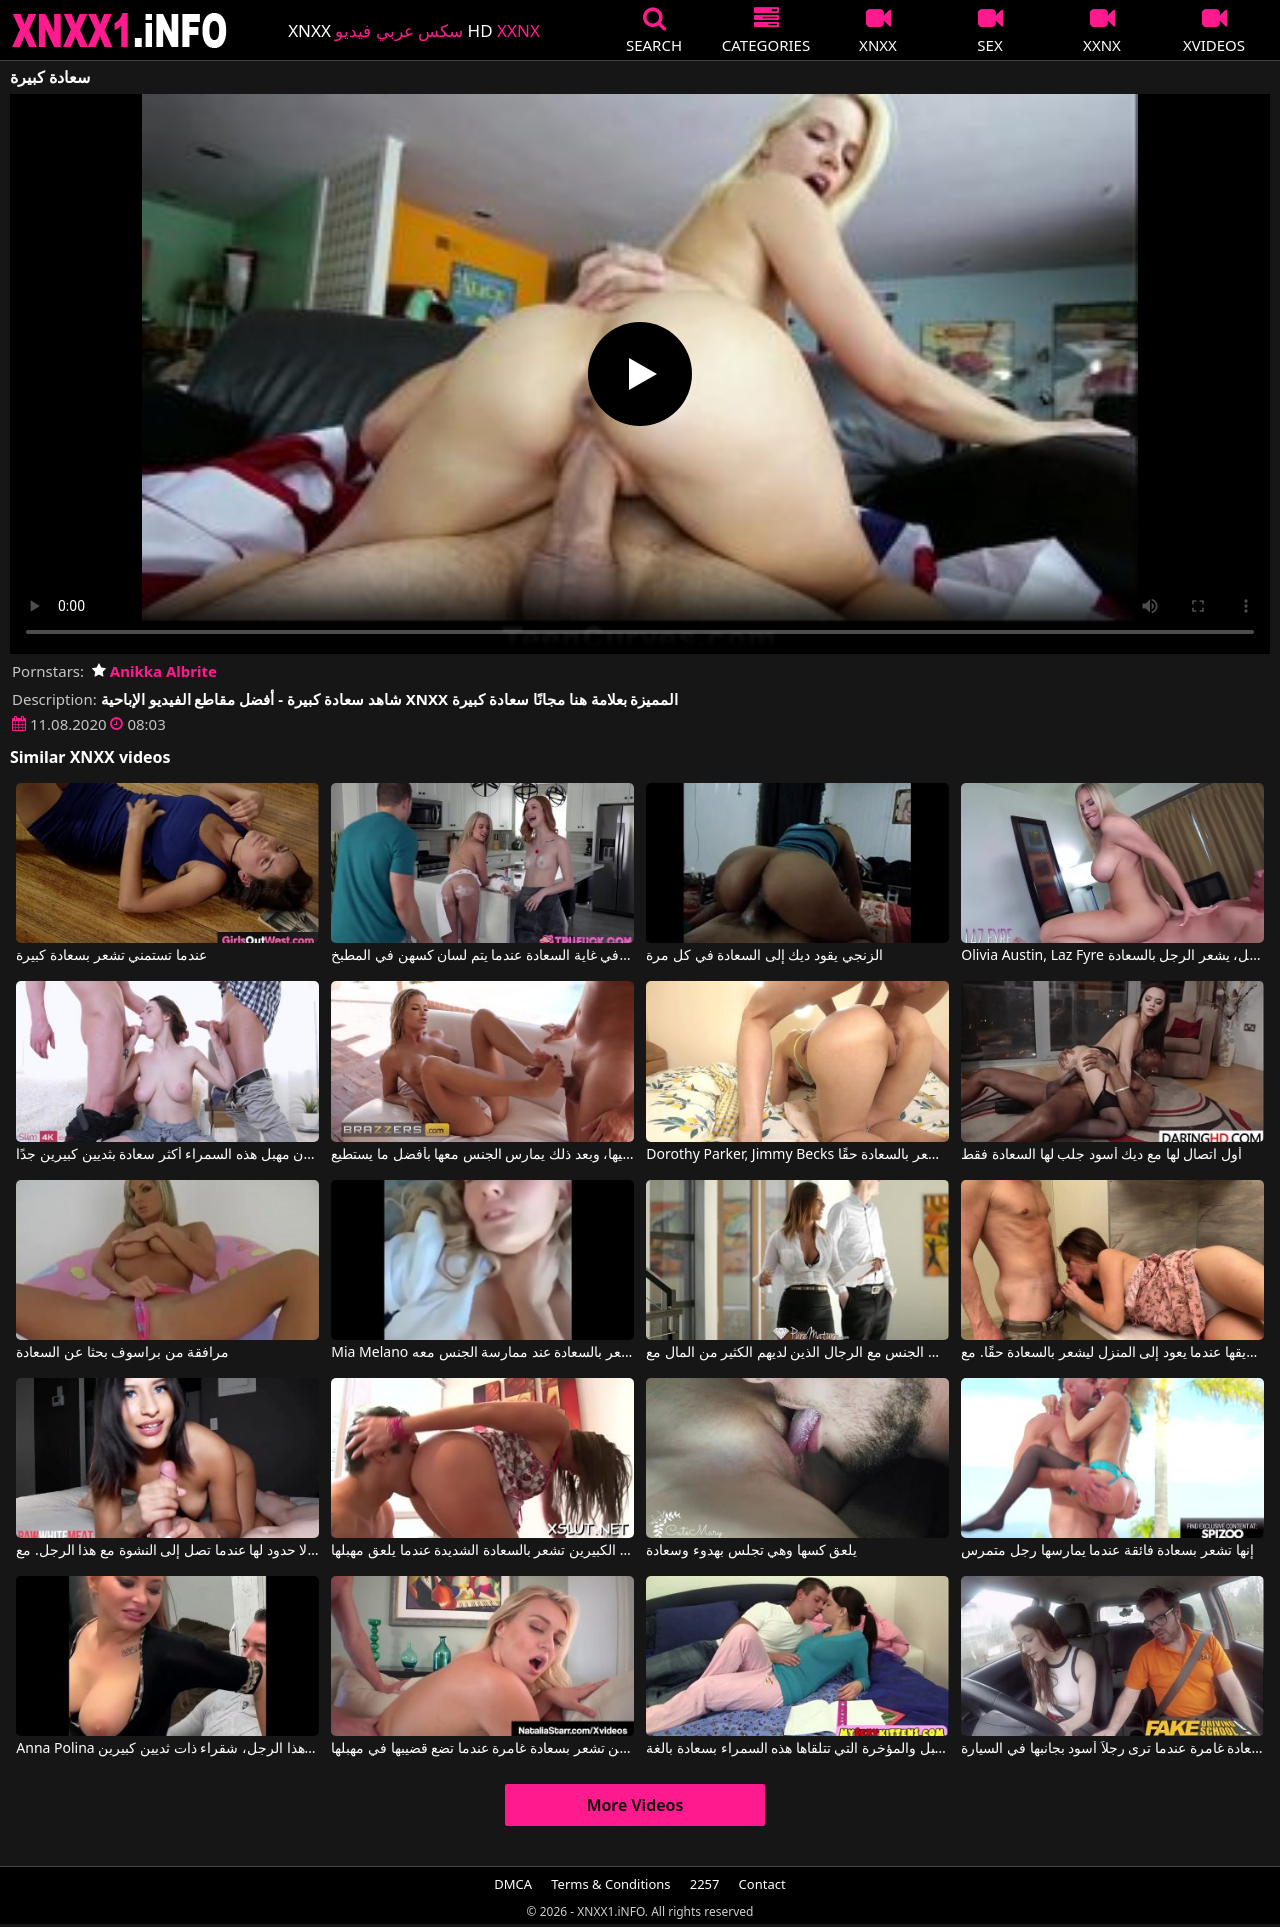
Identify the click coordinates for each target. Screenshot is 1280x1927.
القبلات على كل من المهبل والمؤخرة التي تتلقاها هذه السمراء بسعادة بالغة (797, 1749)
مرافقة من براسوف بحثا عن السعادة (122, 1353)
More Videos (635, 1805)
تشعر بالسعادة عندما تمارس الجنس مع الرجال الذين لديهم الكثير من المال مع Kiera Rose (797, 1353)
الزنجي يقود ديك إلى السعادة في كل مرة (764, 956)
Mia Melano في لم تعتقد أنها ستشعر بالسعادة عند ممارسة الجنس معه (482, 1353)
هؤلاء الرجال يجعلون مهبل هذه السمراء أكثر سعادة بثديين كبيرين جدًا (167, 1155)
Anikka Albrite (154, 671)
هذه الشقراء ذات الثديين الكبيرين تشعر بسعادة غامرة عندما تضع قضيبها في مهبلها (482, 1749)
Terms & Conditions (610, 1884)
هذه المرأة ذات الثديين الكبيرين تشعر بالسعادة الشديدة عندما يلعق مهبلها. (482, 1551)
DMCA (513, 1884)
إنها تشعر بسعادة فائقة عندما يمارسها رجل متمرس (1107, 1551)
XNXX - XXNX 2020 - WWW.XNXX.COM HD (120, 30)
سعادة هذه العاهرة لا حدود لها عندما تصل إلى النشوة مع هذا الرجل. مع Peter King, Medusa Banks (167, 1551)
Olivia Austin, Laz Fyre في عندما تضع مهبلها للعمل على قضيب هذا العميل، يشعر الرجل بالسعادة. (1112, 956)
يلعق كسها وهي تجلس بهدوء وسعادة (751, 1551)
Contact (762, 1884)
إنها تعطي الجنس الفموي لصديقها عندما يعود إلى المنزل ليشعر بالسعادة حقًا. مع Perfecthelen (1112, 1353)
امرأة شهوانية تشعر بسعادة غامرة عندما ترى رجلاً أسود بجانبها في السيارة (1112, 1749)
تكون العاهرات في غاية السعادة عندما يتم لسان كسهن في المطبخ (482, 956)
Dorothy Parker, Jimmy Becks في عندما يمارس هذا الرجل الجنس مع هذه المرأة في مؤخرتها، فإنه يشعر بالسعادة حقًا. (797, 1155)
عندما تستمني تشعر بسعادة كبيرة (111, 956)
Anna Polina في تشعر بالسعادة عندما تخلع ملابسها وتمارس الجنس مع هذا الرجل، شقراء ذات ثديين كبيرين (167, 1749)
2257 (705, 1884)
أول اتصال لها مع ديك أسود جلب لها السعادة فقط (1101, 1155)
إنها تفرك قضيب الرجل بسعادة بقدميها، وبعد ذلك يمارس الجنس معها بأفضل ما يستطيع (482, 1155)
